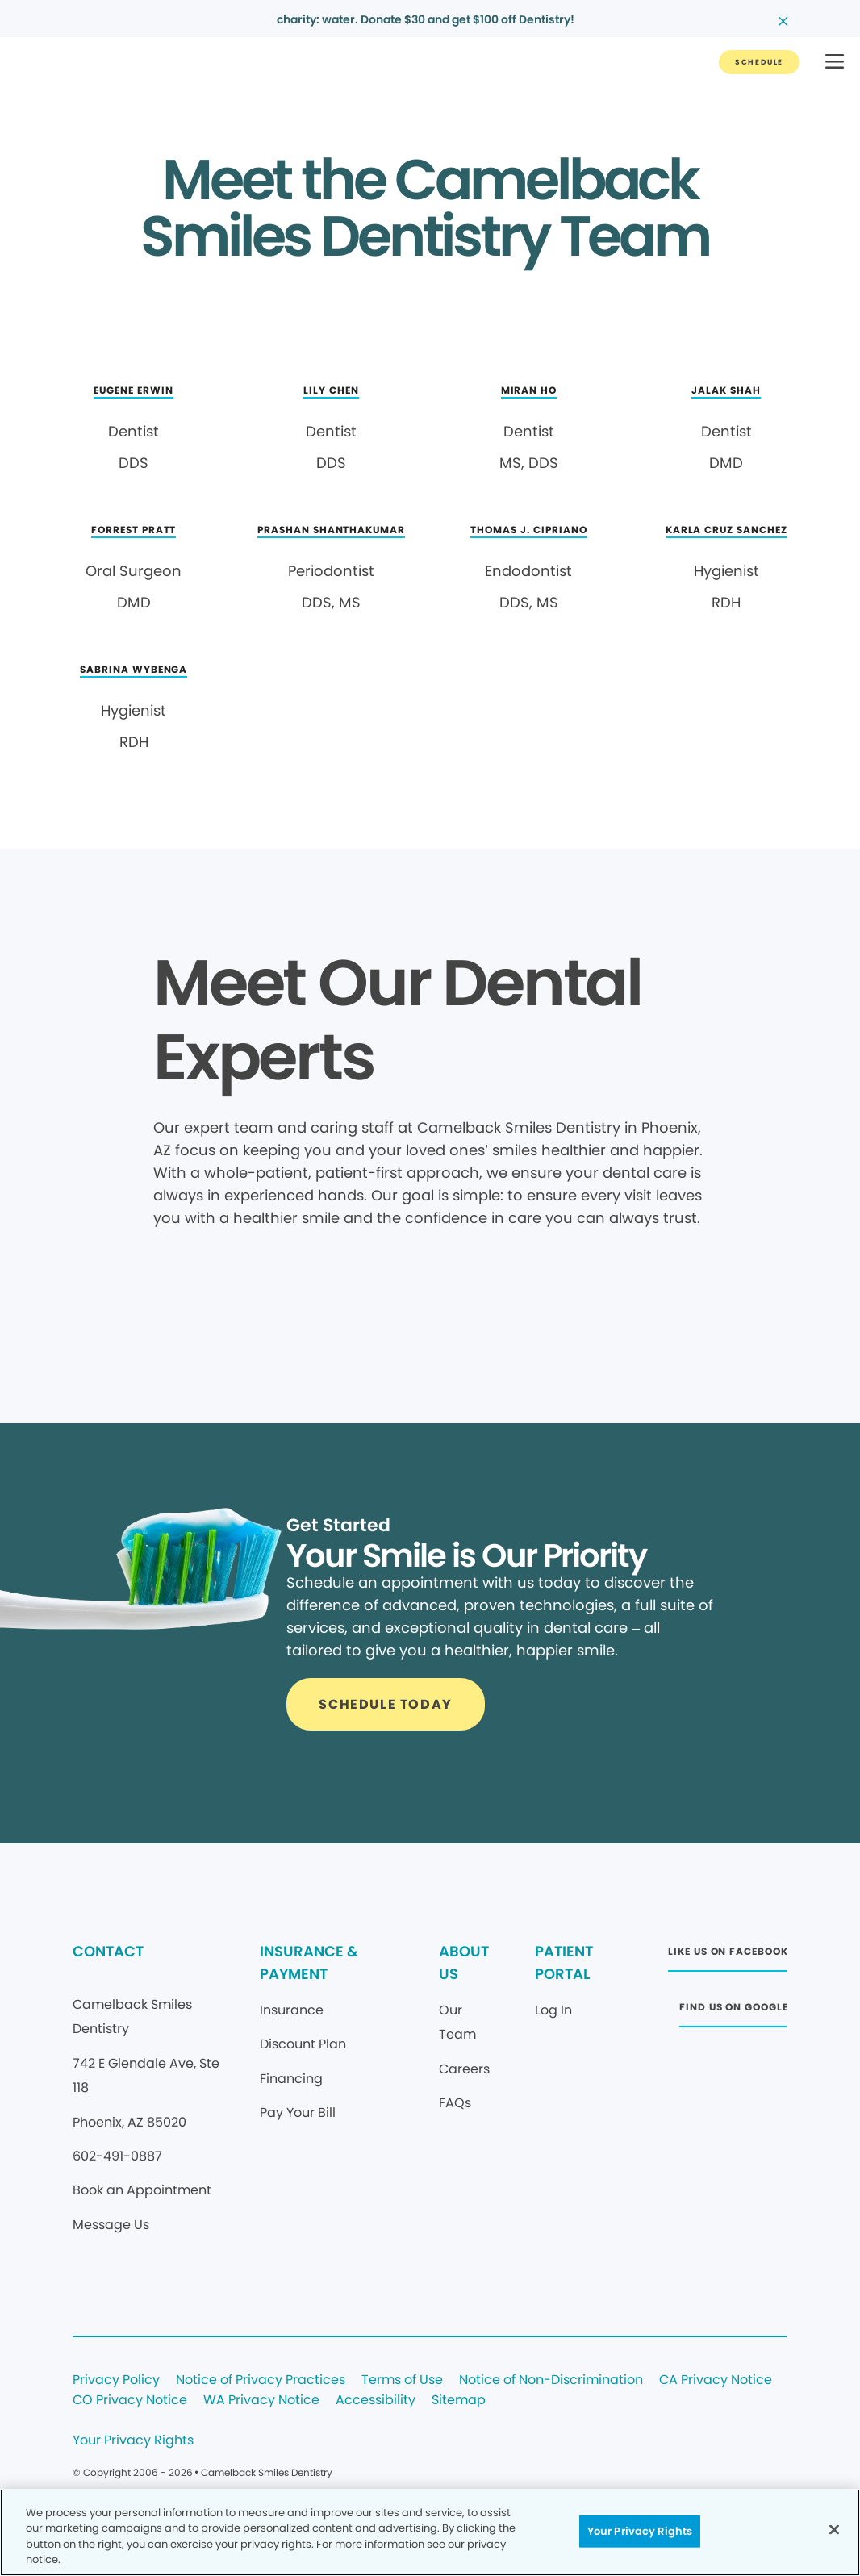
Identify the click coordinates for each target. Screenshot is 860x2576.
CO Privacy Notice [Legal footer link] (130, 2400)
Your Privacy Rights (133, 2440)
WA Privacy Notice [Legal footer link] (261, 2400)
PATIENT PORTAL (564, 1962)
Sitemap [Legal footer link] (459, 2400)
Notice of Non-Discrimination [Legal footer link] (551, 2380)
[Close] (834, 2529)
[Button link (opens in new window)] (727, 1956)
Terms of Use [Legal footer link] (402, 2380)
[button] (834, 62)
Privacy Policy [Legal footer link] (116, 2380)
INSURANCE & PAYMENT (309, 1962)
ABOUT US (464, 1962)
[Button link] (759, 62)
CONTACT (108, 1951)
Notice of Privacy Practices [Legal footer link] (260, 2380)
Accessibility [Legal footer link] (375, 2400)
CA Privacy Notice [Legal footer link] (715, 2380)
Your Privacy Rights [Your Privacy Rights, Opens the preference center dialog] (639, 2531)
